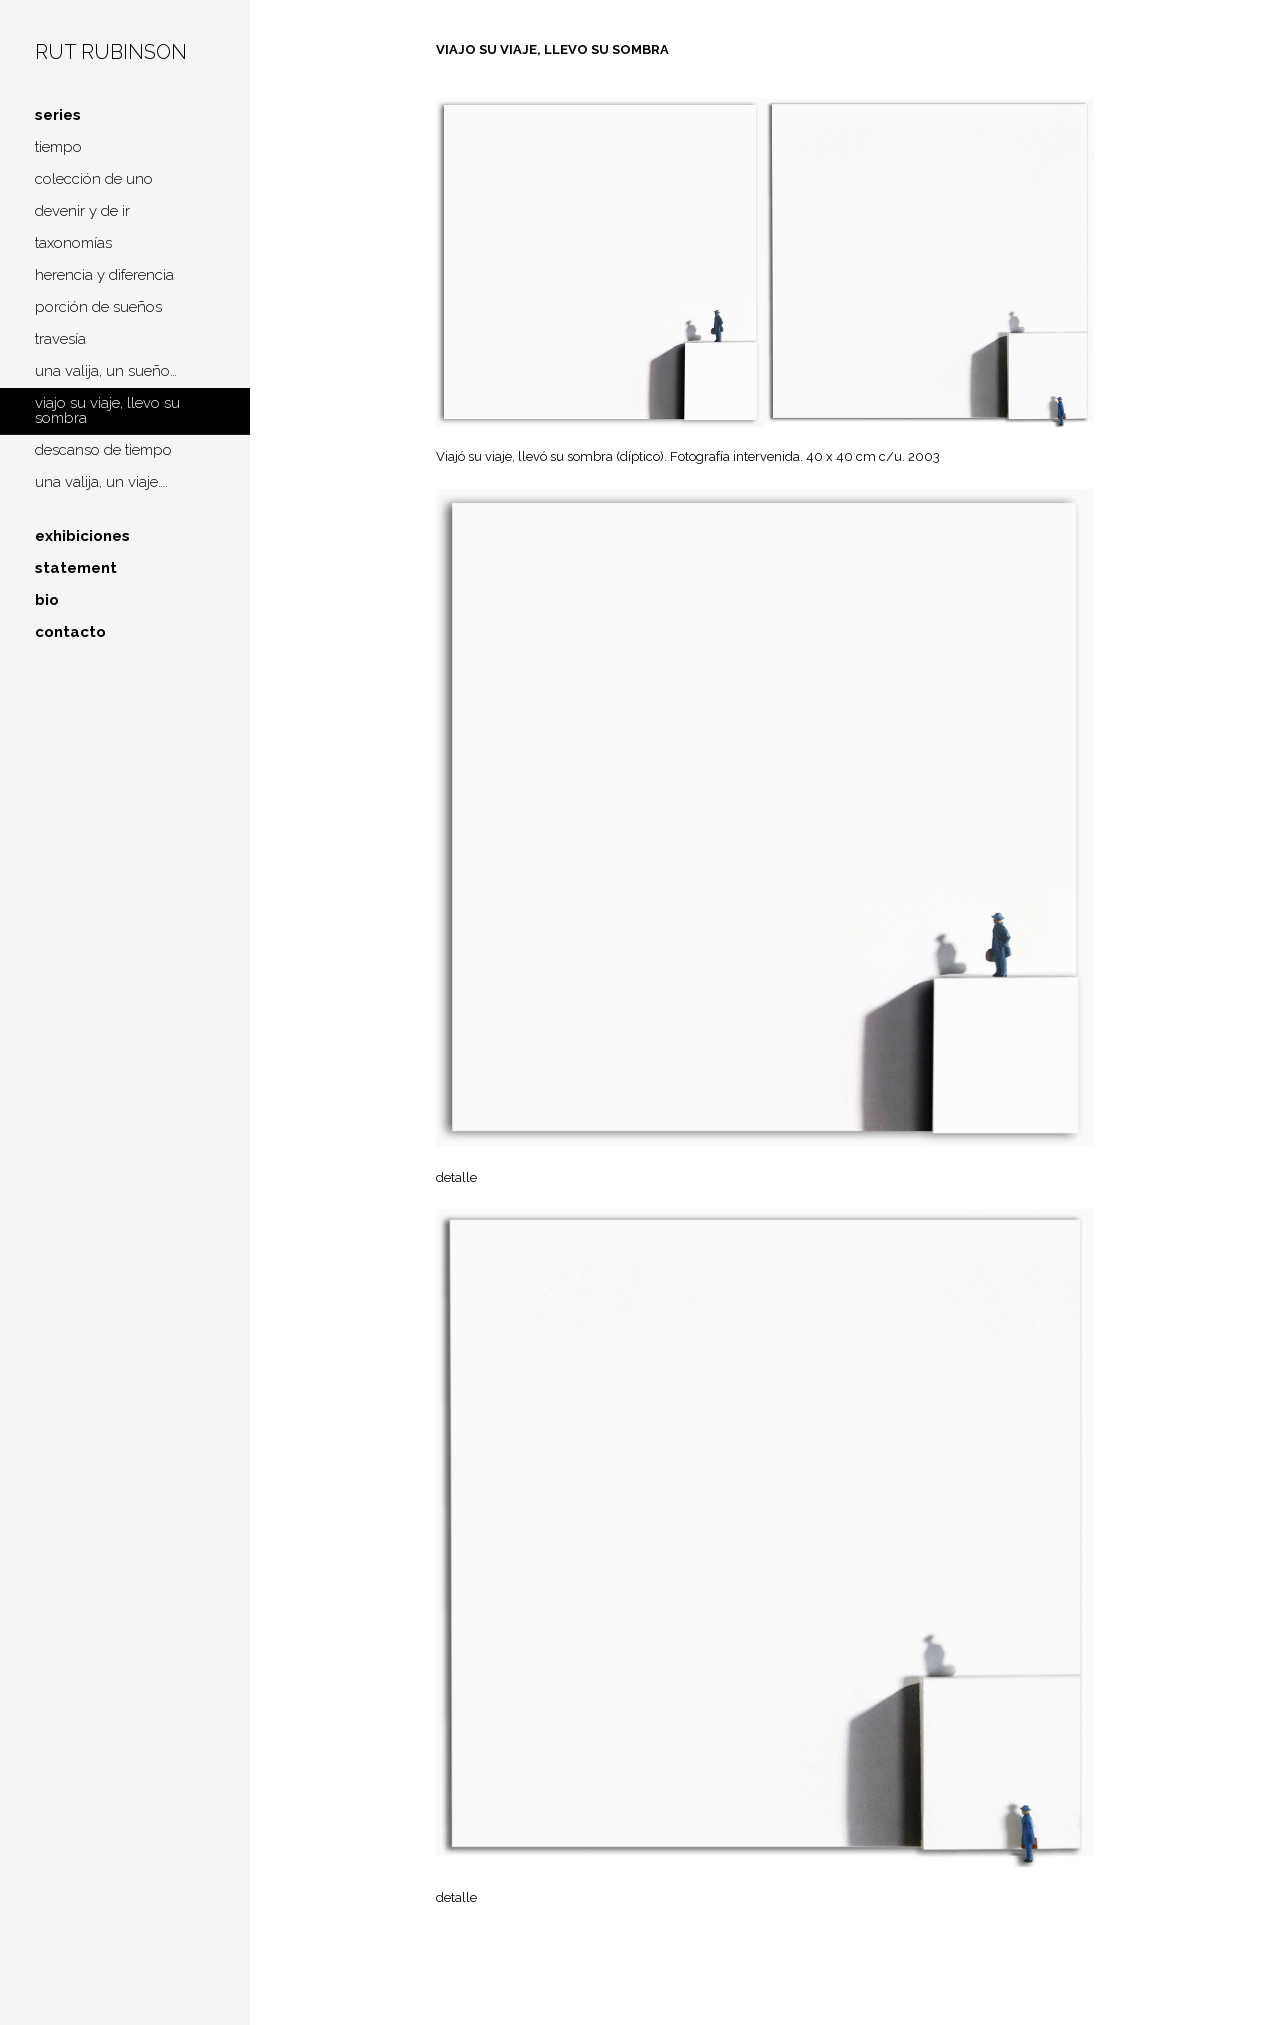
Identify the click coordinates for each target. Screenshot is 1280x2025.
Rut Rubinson (111, 52)
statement (76, 568)
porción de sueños (98, 307)
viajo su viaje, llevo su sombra (107, 410)
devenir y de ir (82, 211)
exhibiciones (82, 536)
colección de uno (94, 179)
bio (47, 600)
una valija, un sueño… (106, 371)
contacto (70, 632)
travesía (60, 339)
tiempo (58, 147)
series (58, 115)
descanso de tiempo (103, 450)
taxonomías (73, 243)
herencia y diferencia (104, 275)
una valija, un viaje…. (101, 482)
